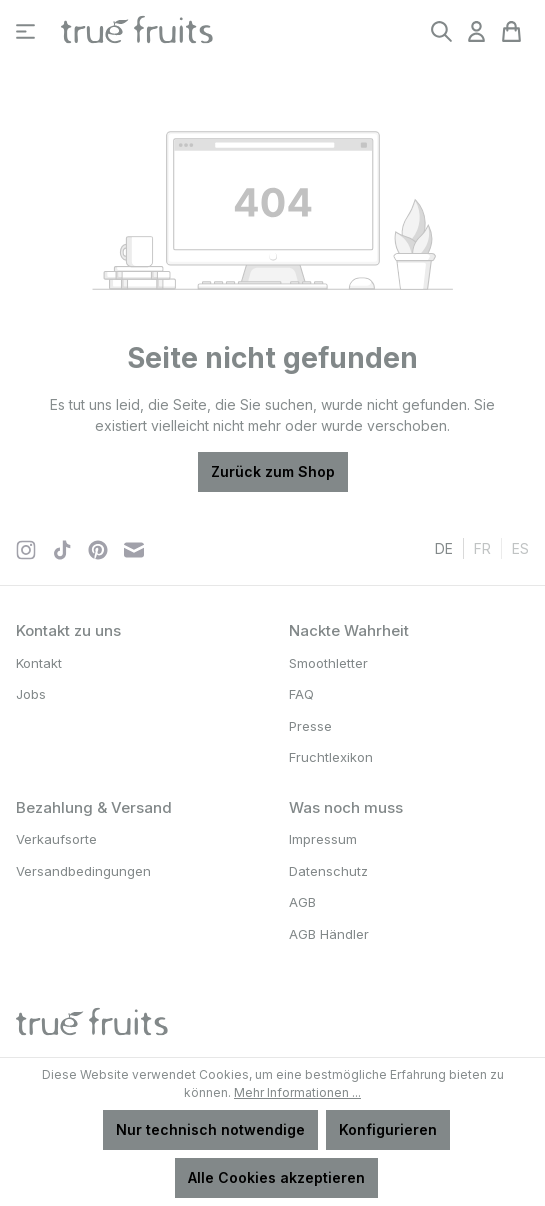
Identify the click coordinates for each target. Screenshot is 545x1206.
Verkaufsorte (56, 839)
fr (482, 547)
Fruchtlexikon (331, 757)
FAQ (301, 694)
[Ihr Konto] (476, 31)
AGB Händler (329, 934)
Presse (310, 726)
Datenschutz (328, 871)
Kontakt (39, 663)
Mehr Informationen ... (297, 1092)
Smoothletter (328, 663)
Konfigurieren (388, 1129)
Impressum (323, 839)
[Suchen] (441, 31)
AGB (302, 902)
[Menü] (25, 31)
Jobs (31, 694)
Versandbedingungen (83, 871)
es (520, 547)
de (444, 547)
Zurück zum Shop (273, 471)
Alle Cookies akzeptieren (276, 1177)
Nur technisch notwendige (210, 1129)
